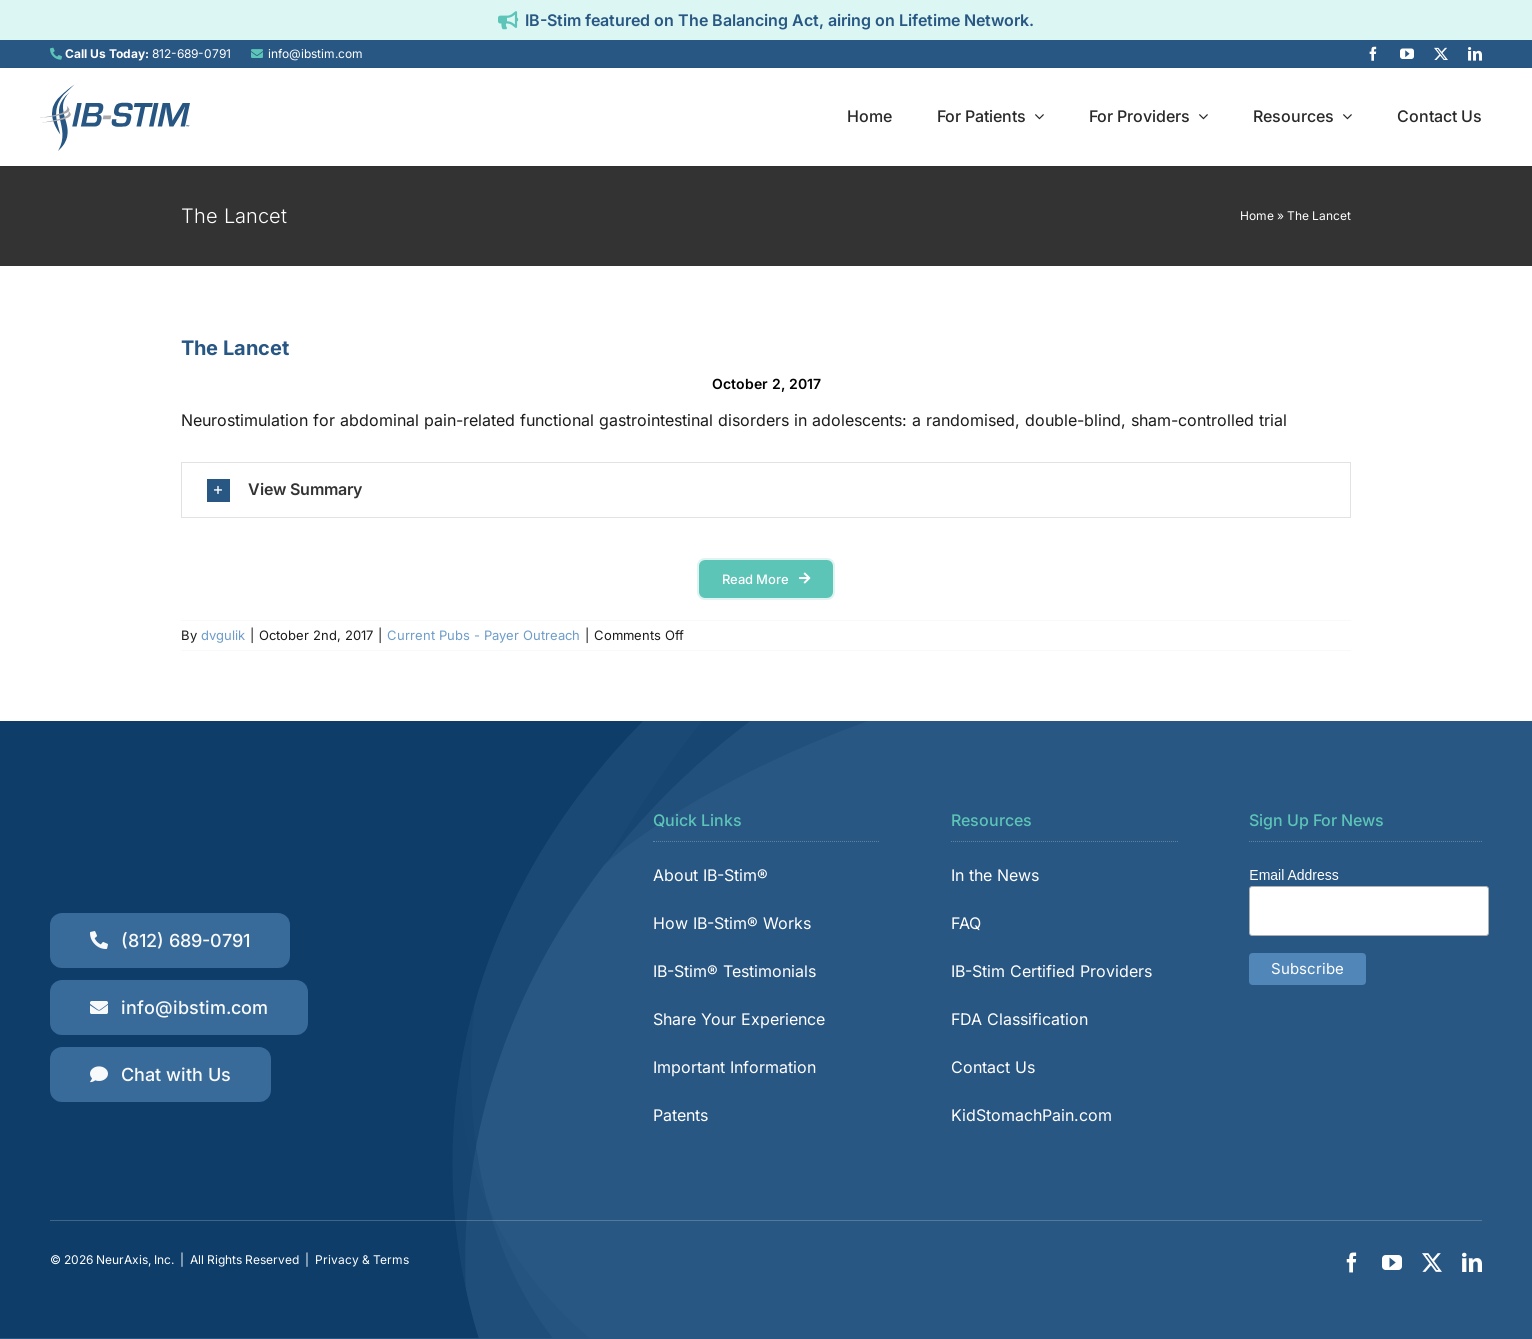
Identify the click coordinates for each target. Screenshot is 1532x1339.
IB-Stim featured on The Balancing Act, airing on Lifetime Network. (779, 20)
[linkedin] (1475, 54)
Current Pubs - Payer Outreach (483, 635)
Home (1257, 215)
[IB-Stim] (115, 91)
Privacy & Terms (362, 1259)
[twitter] (1441, 54)
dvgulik (223, 635)
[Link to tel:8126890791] (56, 54)
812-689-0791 (191, 53)
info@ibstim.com (315, 53)
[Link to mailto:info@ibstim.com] (257, 54)
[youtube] (1407, 54)
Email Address (1293, 875)
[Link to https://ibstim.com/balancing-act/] (508, 20)
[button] (766, 490)
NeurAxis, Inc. (135, 1259)
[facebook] (1373, 54)
